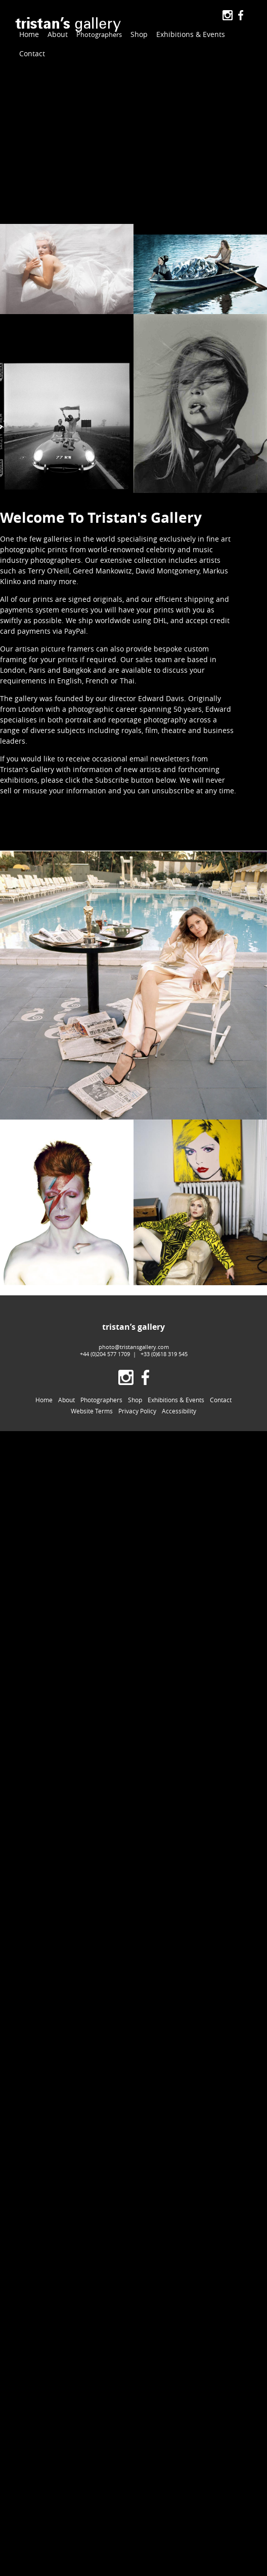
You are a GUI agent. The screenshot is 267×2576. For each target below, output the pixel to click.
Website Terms (92, 1411)
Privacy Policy (137, 1411)
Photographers (97, 34)
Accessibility (179, 1411)
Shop (135, 34)
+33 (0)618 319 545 (164, 1354)
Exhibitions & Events (187, 34)
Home (29, 34)
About (58, 34)
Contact (32, 53)
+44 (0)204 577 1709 (105, 1354)
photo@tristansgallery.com (134, 1347)
